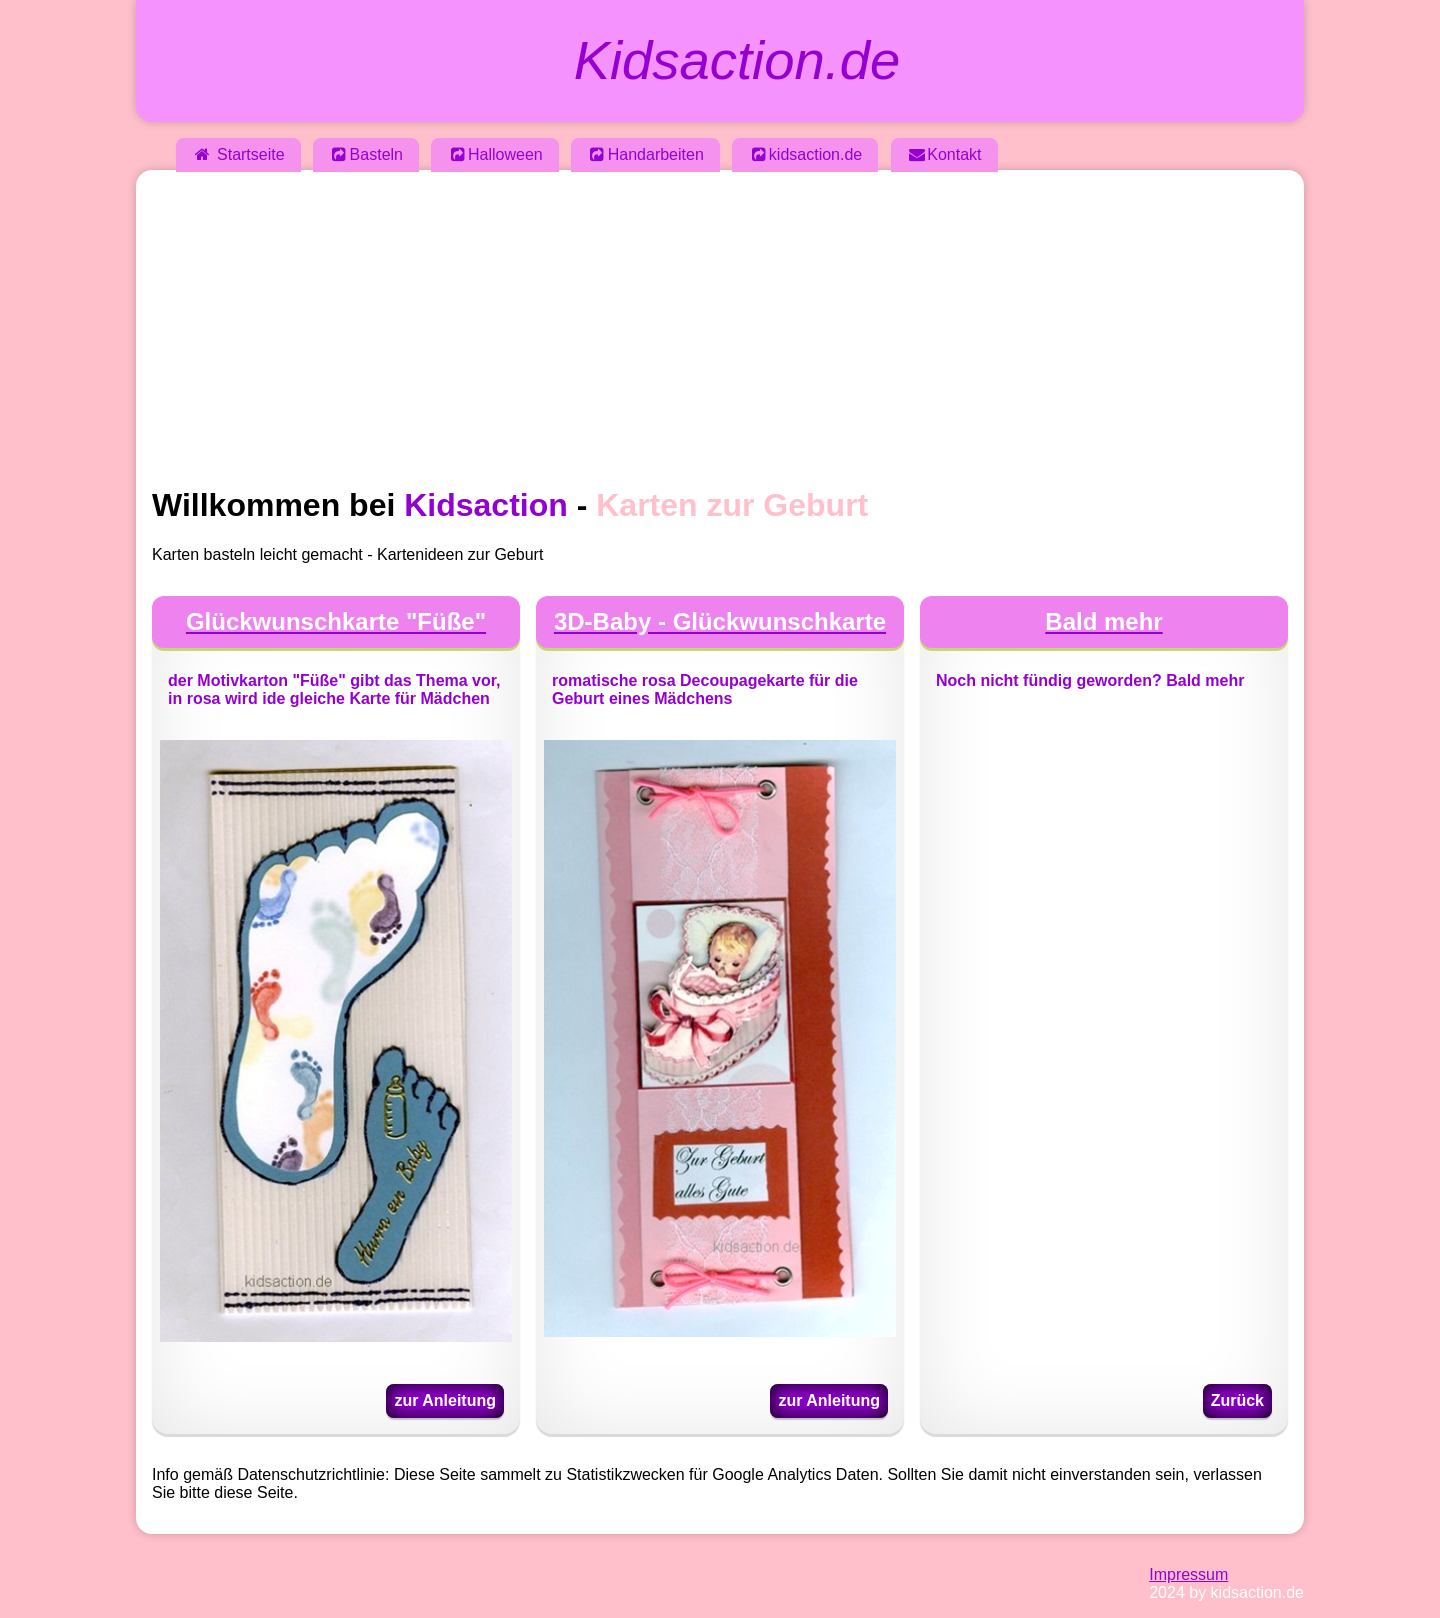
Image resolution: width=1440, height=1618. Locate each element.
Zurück (1237, 1400)
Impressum (1188, 1574)
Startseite (238, 154)
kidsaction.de (805, 154)
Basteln (366, 154)
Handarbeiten (645, 154)
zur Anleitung (445, 1400)
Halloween (494, 154)
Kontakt (944, 154)
